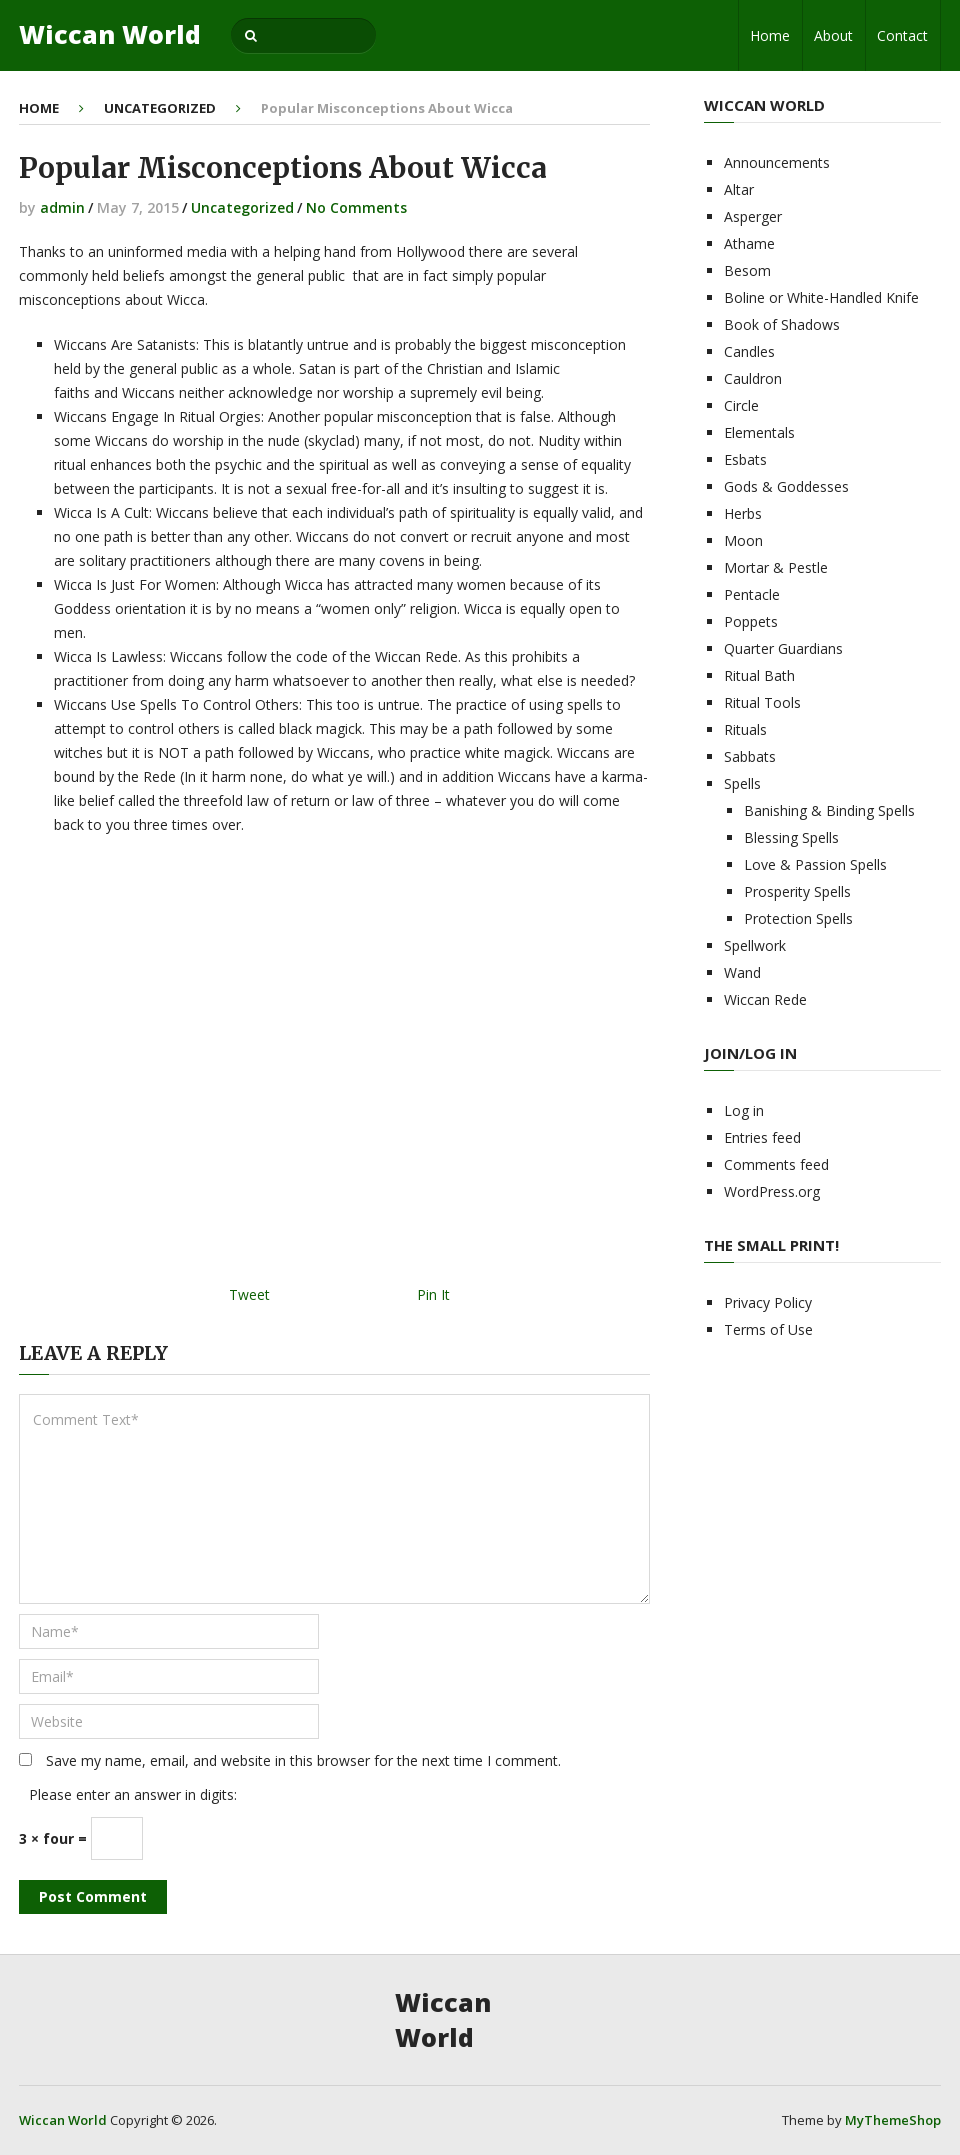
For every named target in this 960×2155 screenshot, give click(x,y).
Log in (744, 1110)
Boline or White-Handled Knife (821, 297)
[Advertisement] (334, 1067)
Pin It (433, 1294)
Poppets (751, 621)
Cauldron (753, 378)
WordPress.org (772, 1191)
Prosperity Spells (797, 891)
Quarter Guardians (783, 648)
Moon (743, 540)
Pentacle (752, 594)
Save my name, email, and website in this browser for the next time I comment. (303, 1760)
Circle (741, 405)
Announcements (777, 162)
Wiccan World (110, 34)
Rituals (745, 729)
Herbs (743, 513)
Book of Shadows (782, 324)
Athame (749, 243)
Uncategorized (160, 108)
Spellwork (755, 945)
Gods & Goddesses (786, 486)
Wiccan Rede (765, 999)
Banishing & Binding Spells (829, 810)
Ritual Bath (759, 675)
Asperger (753, 216)
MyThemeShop (893, 2120)
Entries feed (762, 1137)
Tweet (249, 1294)
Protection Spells (798, 918)
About (833, 35)
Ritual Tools (762, 702)
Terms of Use (768, 1329)
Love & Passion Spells (815, 864)
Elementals (759, 432)
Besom (747, 270)
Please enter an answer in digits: (133, 1794)
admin (62, 207)
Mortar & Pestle (776, 567)
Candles (749, 351)
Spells (742, 783)
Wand (742, 972)
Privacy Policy (768, 1302)
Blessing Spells (791, 837)
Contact (902, 35)
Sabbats (750, 756)
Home (770, 35)
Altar (739, 189)
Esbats (745, 459)
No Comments (356, 207)
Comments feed (776, 1164)
